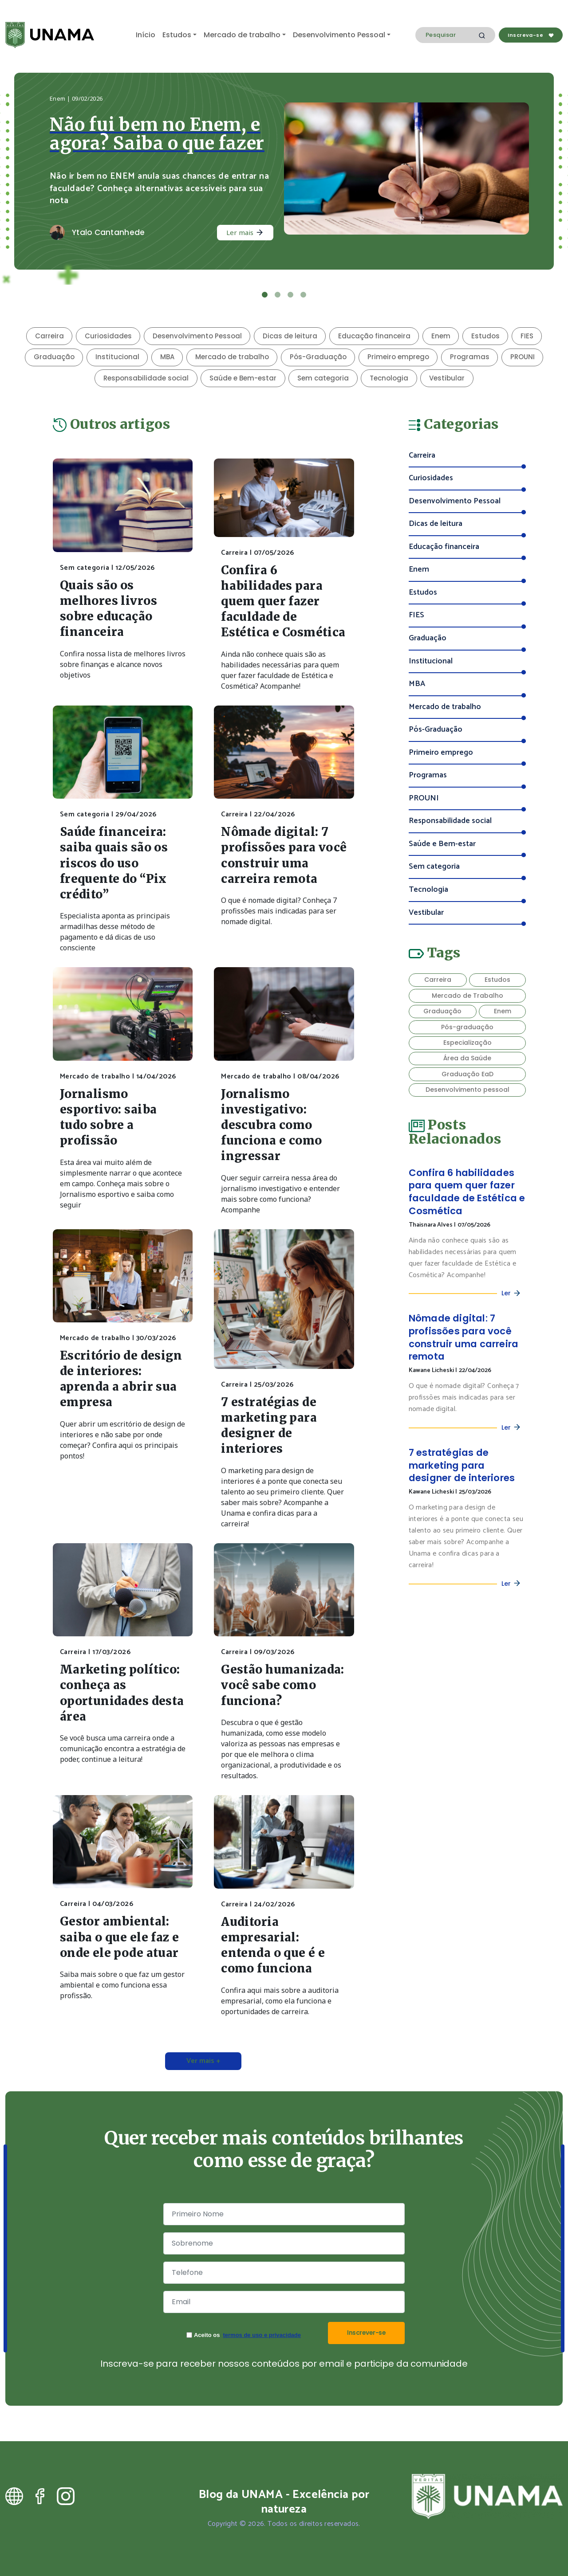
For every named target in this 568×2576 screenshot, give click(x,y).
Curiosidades (108, 336)
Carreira (49, 336)
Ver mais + (203, 2061)
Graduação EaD (467, 1074)
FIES (527, 336)
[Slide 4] (303, 295)
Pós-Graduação (318, 356)
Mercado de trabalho (242, 35)
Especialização (467, 1042)
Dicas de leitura (290, 336)
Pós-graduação (467, 1027)
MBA (167, 356)
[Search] (455, 35)
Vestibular (447, 378)
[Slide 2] (277, 295)
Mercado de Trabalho (467, 995)
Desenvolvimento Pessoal (339, 35)
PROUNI (522, 356)
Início (145, 35)
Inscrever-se (366, 2332)
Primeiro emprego (398, 356)
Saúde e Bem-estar (242, 378)
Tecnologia (389, 378)
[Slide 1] (265, 295)
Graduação (54, 356)
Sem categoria (323, 378)
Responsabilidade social (146, 378)
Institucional (117, 356)
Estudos (176, 35)
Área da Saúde (467, 1058)
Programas (469, 356)
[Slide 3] (290, 295)
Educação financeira (374, 336)
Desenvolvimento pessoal (467, 1089)
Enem (440, 336)
